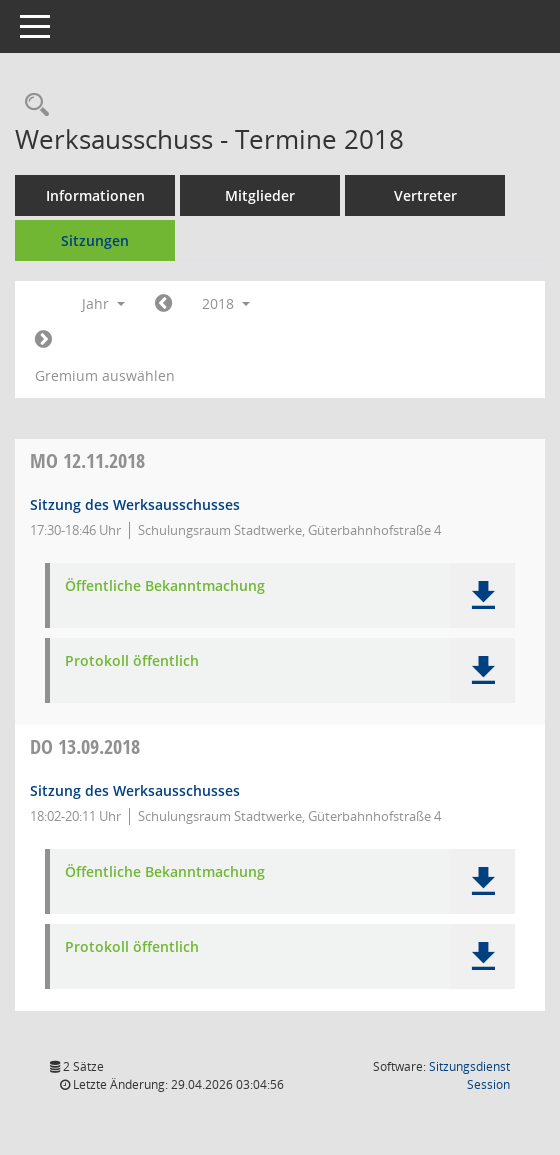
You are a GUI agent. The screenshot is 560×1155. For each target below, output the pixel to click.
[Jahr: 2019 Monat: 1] (43, 340)
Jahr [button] (103, 303)
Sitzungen (95, 240)
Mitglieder (260, 195)
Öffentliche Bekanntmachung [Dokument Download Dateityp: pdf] (165, 586)
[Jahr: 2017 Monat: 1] (163, 304)
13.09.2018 (85, 746)
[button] (482, 595)
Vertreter (425, 195)
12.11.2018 (87, 460)
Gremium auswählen (105, 375)
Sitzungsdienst (469, 1075)
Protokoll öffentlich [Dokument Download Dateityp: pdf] (132, 661)
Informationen (95, 195)
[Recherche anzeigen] (32, 105)
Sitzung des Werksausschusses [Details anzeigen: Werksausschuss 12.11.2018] (135, 504)
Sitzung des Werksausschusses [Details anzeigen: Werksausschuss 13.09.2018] (135, 790)
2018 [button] (226, 303)
